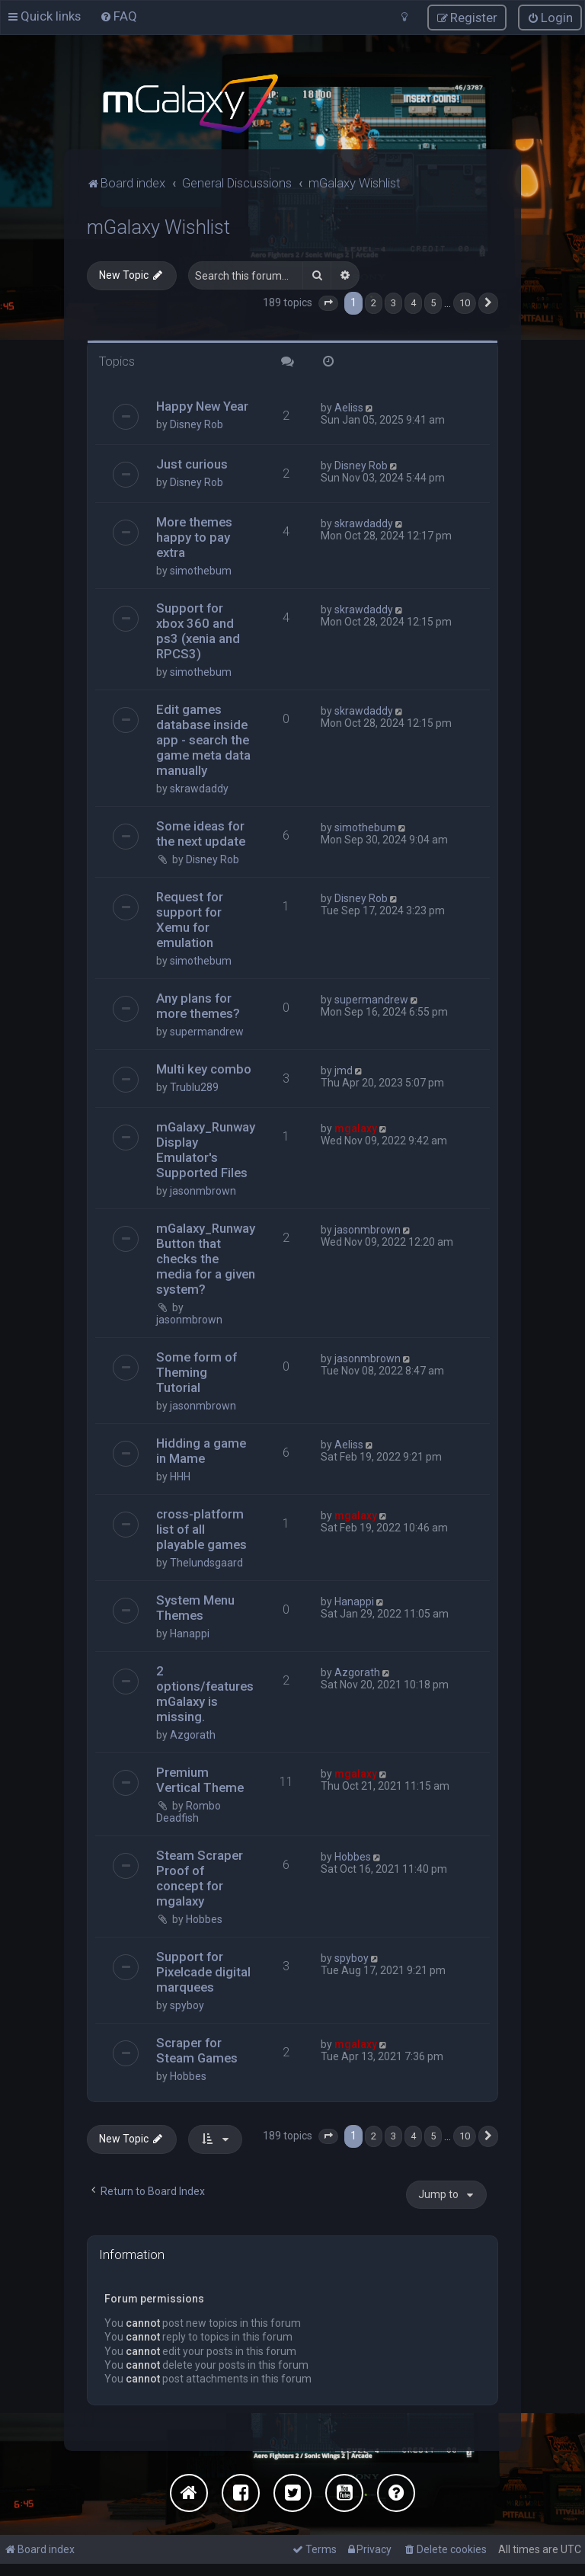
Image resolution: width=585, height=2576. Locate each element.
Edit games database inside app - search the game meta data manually (203, 740)
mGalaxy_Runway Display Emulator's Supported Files (205, 1149)
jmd (343, 1070)
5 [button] (433, 303)
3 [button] (393, 303)
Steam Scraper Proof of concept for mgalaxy (199, 1878)
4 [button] (413, 303)
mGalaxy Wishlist (158, 227)
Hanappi (189, 1633)
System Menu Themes (195, 1607)
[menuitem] (118, 16)
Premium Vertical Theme (200, 1780)
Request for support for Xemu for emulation (189, 919)
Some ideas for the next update (200, 833)
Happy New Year (202, 406)
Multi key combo (203, 1069)
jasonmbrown (203, 1191)
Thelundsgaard (206, 1563)
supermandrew (207, 1032)
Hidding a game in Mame (201, 1450)
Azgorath (193, 1735)
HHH (180, 1476)
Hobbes (204, 1919)
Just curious (192, 464)
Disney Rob (196, 424)
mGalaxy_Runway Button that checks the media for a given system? (205, 1259)
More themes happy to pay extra (194, 537)
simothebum (201, 571)
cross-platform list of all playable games (201, 1529)
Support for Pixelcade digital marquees (203, 1972)
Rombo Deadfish (188, 1812)
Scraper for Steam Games (197, 2050)
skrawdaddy (363, 523)
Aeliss (348, 408)
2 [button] (373, 303)
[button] (328, 303)
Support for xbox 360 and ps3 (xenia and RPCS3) (198, 630)
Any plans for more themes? (198, 1005)
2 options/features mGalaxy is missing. (205, 1693)
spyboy (187, 2005)
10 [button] (464, 303)
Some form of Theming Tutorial (196, 1372)
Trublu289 (194, 1087)
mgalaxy (355, 1128)
